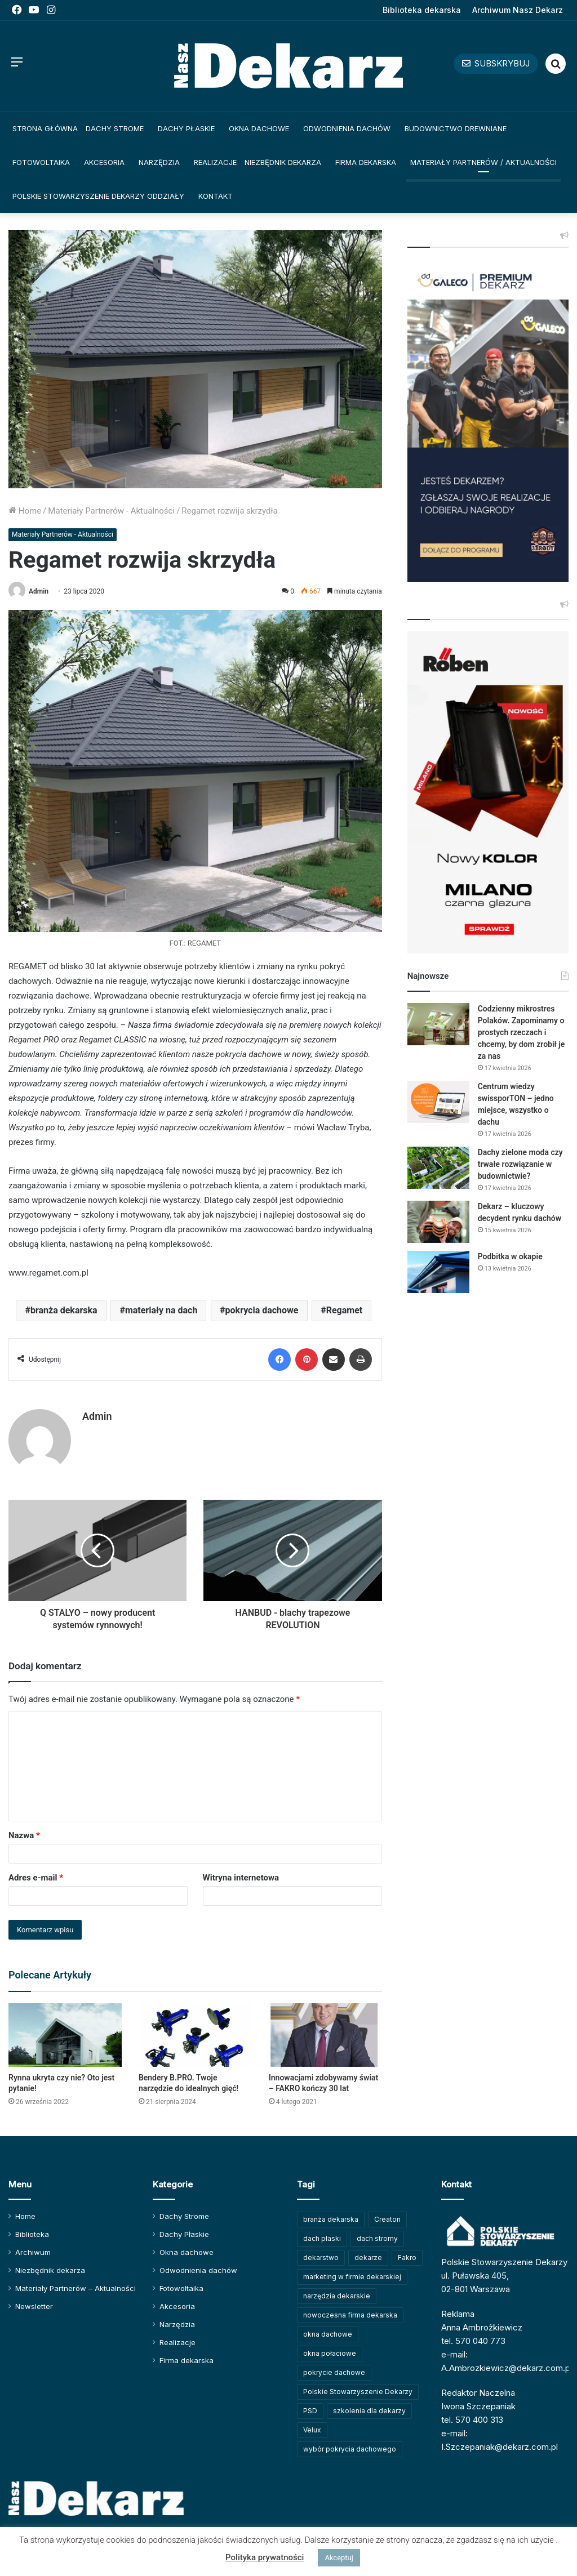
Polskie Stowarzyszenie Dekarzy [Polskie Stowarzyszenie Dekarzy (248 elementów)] (357, 2391)
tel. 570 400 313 (472, 2419)
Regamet (344, 1310)
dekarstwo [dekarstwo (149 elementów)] (321, 2257)
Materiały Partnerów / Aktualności (483, 162)
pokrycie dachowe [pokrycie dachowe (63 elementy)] (334, 2372)
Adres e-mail (35, 1878)
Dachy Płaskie (186, 128)
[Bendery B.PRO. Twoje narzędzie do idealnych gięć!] (195, 2035)
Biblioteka (32, 2234)
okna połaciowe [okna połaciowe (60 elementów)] (329, 2353)
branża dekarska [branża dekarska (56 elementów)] (330, 2219)
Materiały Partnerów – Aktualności (75, 2288)
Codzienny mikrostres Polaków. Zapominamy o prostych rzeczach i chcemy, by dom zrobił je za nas (521, 1032)
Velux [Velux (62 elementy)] (312, 2430)
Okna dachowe (259, 128)
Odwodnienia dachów (346, 128)
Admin (38, 591)
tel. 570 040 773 (473, 2341)
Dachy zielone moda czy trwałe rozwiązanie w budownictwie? (520, 1164)
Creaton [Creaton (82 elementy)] (387, 2219)
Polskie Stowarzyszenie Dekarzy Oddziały (98, 195)
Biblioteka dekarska (422, 10)
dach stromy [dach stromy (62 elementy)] (377, 2238)
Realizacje (215, 162)
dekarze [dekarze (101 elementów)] (368, 2257)
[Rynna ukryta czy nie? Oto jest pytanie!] (65, 2035)
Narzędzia (159, 162)
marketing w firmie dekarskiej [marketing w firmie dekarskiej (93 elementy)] (352, 2276)
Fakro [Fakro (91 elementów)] (407, 2257)
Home (24, 511)
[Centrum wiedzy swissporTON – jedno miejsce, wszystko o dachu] (438, 1102)
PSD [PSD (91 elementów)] (310, 2410)
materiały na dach (161, 1310)
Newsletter (34, 2306)
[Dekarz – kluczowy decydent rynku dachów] (438, 1222)
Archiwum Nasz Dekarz (517, 10)
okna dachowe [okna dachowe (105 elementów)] (327, 2334)
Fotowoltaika (41, 162)
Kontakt (215, 195)
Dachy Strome (115, 128)
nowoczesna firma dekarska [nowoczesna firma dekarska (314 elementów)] (350, 2315)
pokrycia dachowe (262, 1310)
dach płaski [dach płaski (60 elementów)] (322, 2238)
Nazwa (24, 1835)
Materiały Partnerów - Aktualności (111, 511)
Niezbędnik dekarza (283, 162)
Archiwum (33, 2252)
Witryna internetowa (241, 1878)
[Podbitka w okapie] (438, 1272)
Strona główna (45, 128)
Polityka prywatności (264, 2557)
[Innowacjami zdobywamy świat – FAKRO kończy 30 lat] (325, 2035)
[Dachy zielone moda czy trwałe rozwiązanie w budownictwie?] (438, 1168)
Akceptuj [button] (339, 2557)
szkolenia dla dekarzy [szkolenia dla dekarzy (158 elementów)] (369, 2410)
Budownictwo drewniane (456, 128)
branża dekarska (63, 1310)
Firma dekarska (365, 162)
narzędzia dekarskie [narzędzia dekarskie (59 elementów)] (336, 2296)
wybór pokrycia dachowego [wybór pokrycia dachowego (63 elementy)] (349, 2449)
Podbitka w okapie (510, 1256)
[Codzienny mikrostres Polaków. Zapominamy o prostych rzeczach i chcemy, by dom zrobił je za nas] (438, 1024)
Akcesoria (104, 162)
